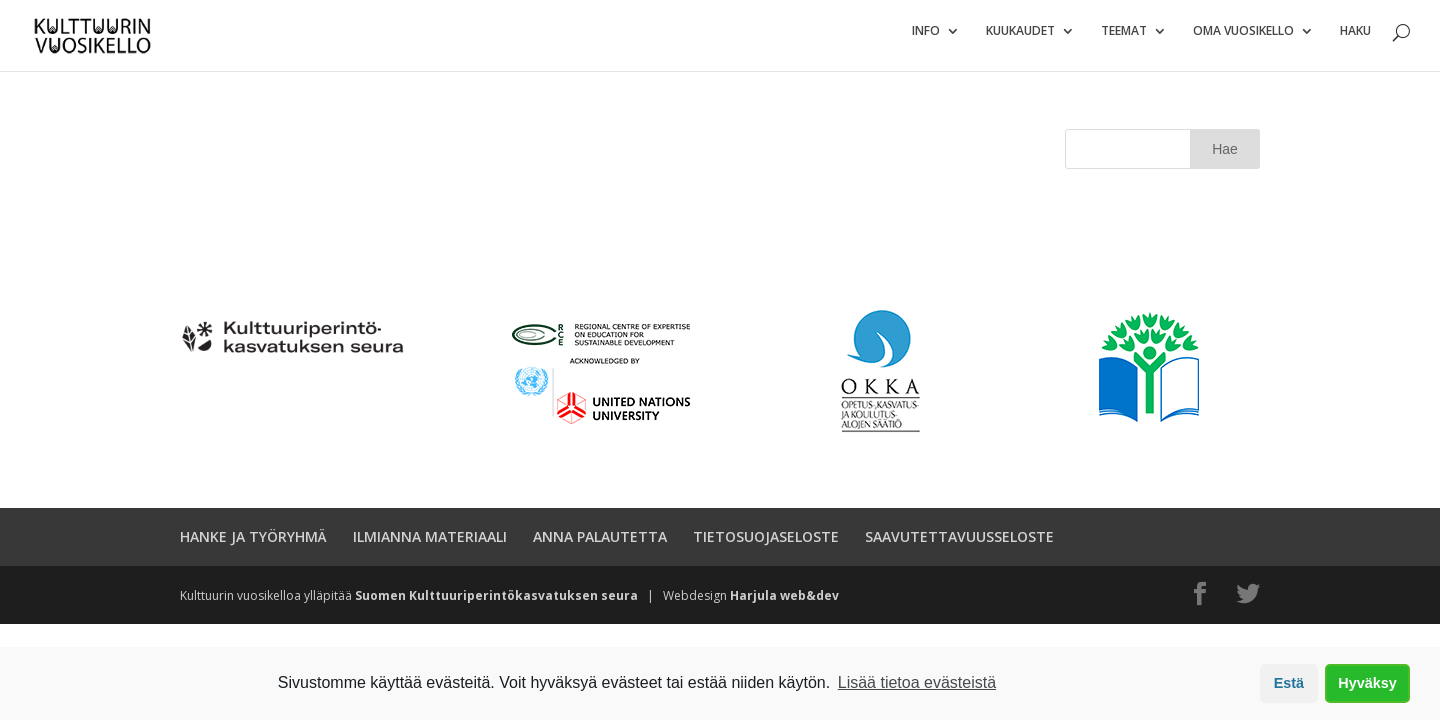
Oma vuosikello (1243, 40)
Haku (1355, 40)
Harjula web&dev (784, 604)
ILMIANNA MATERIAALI (430, 545)
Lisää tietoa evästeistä (917, 682)
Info (926, 40)
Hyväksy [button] (1367, 683)
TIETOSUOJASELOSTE (766, 545)
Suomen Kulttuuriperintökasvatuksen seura (496, 604)
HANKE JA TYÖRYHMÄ (253, 545)
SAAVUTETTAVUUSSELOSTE (959, 545)
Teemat (1124, 40)
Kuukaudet (1020, 40)
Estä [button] (1289, 683)
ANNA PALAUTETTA (600, 545)
